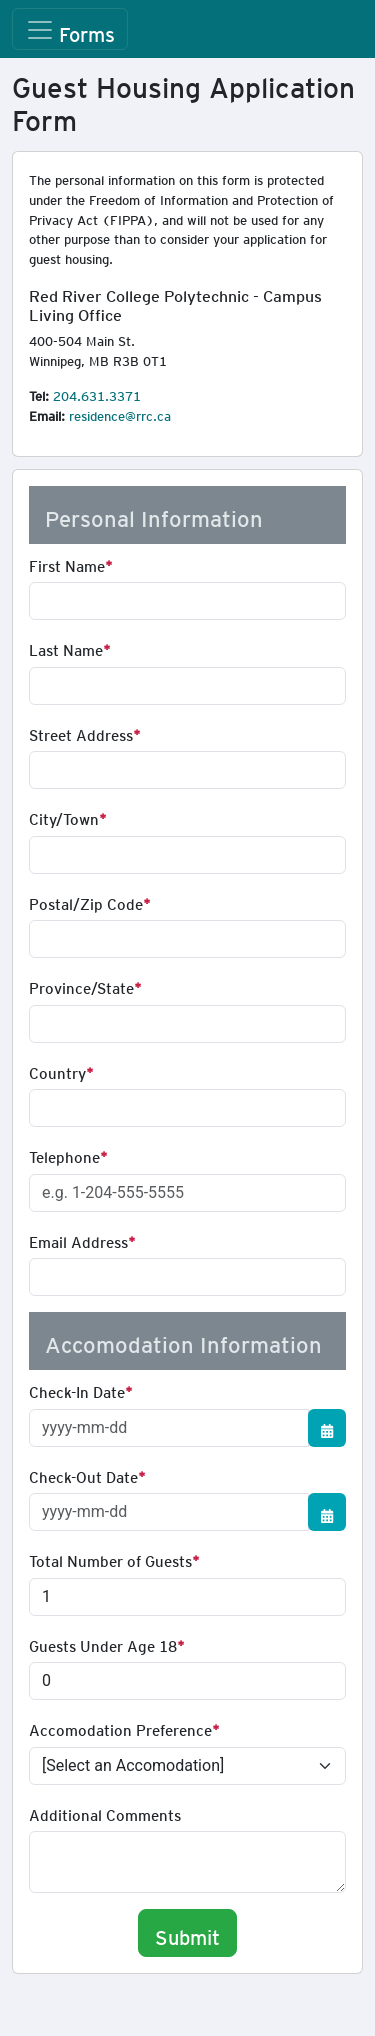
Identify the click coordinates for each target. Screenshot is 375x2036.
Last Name (66, 647)
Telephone (64, 1154)
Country (57, 1070)
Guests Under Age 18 (103, 1643)
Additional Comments (105, 1812)
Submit (187, 1933)
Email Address (78, 1239)
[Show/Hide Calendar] (327, 1428)
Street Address (81, 732)
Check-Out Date (83, 1474)
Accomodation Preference (120, 1727)
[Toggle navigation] (70, 29)
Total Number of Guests (110, 1558)
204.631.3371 (97, 393)
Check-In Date (77, 1389)
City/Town (64, 816)
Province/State (81, 985)
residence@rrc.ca (120, 413)
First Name (67, 563)
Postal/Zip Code (86, 901)
